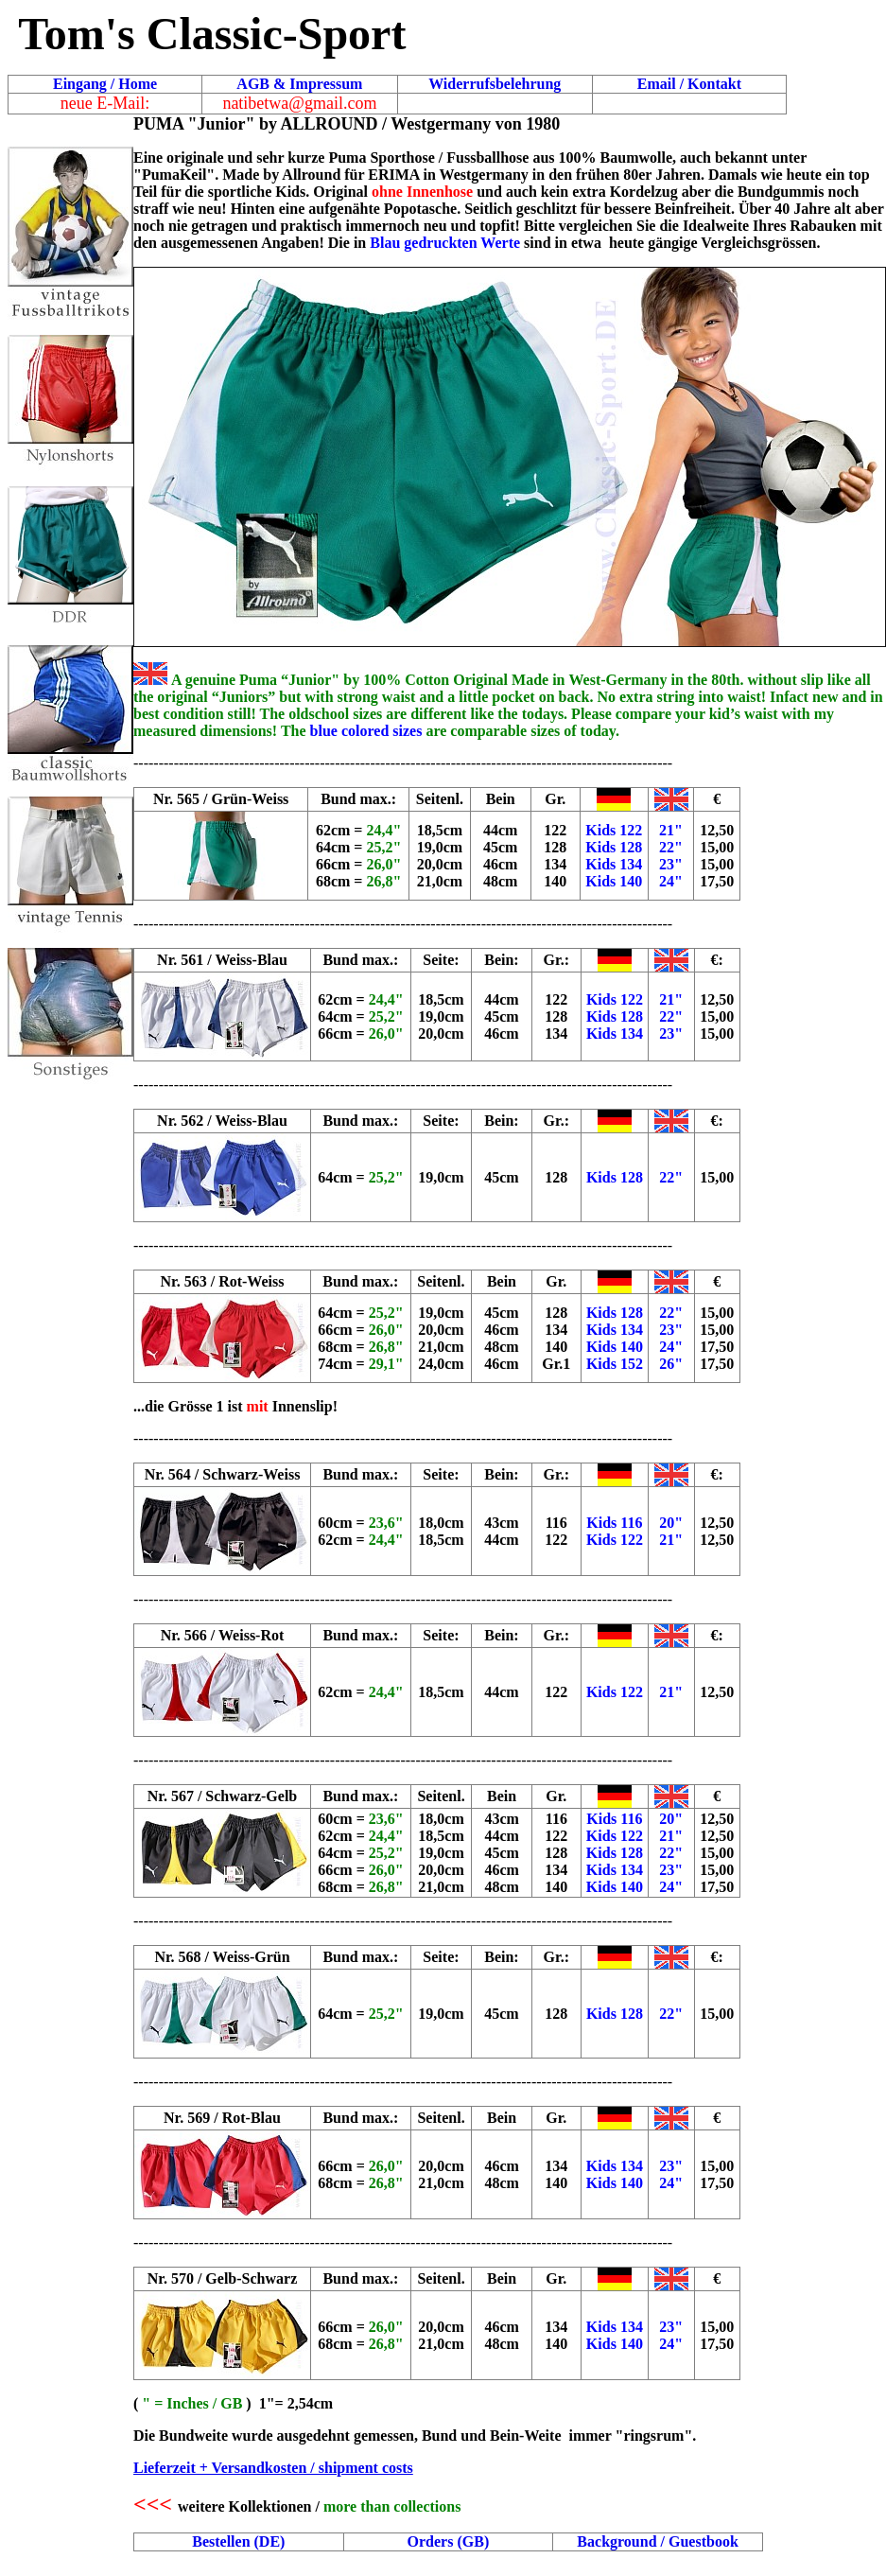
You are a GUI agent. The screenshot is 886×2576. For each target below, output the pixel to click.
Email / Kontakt (689, 84)
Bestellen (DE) (238, 2541)
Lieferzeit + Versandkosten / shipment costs (273, 2468)
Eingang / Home (105, 84)
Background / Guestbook (657, 2541)
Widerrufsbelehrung (494, 84)
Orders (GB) (449, 2541)
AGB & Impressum (299, 84)
